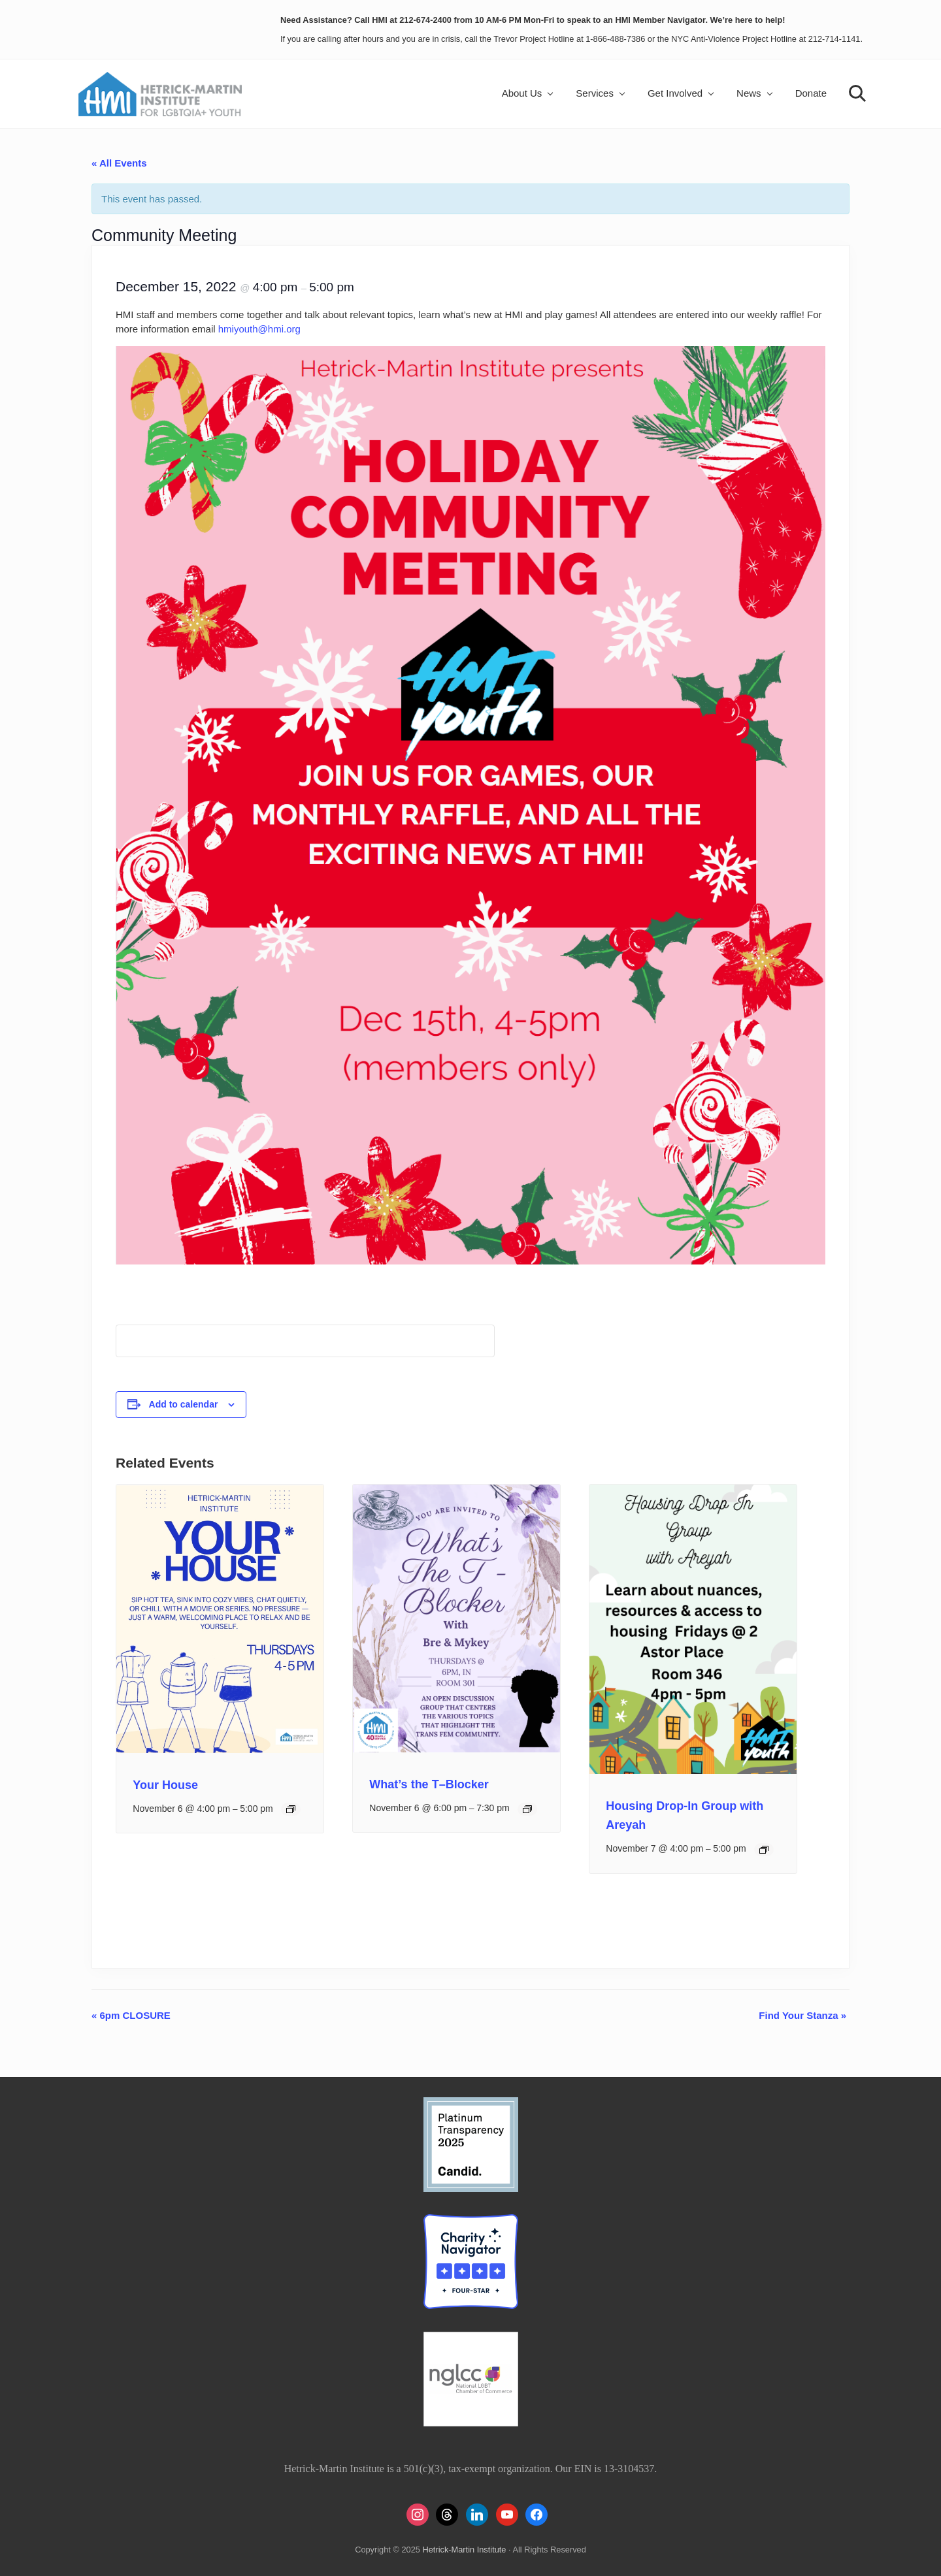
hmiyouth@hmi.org (259, 328)
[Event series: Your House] (290, 1809)
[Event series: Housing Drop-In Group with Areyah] (763, 1850)
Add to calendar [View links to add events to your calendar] (183, 1404)
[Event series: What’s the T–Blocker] (527, 1809)
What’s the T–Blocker (428, 1784)
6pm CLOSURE (131, 2015)
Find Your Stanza (802, 2015)
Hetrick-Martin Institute (464, 2549)
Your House (165, 1785)
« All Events (118, 163)
